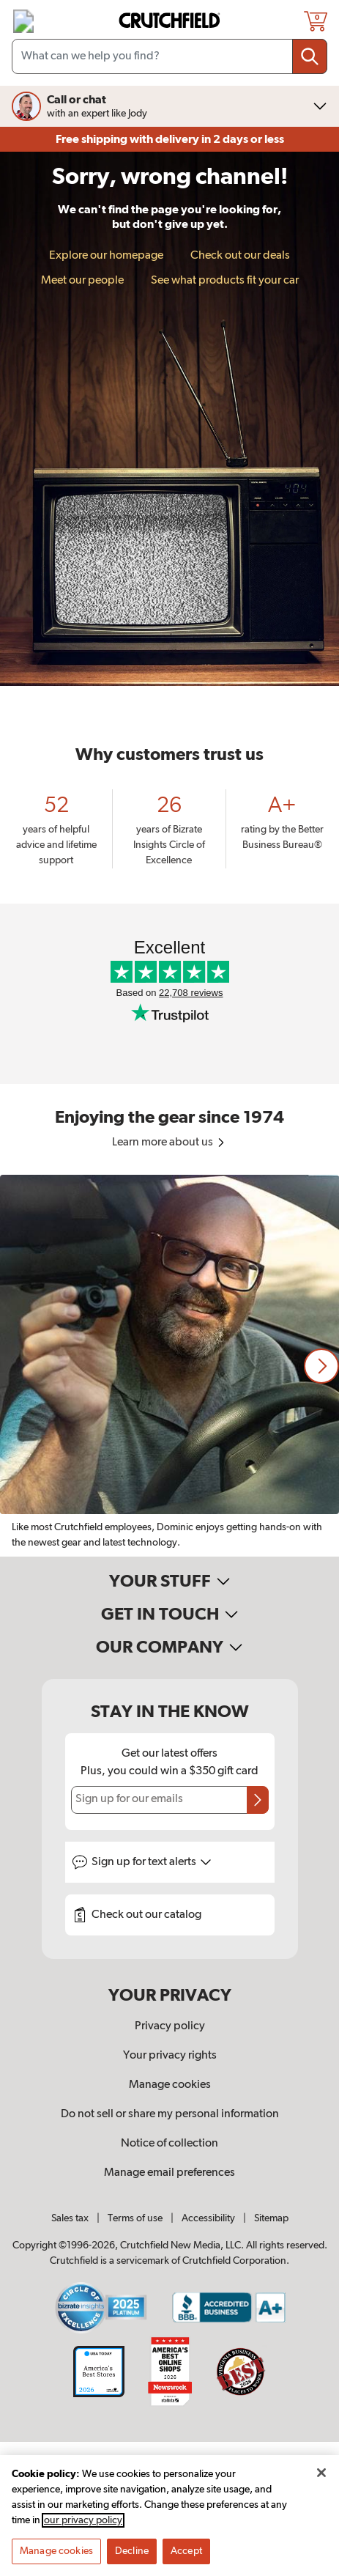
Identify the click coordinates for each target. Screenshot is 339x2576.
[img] (23, 21)
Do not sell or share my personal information (170, 2114)
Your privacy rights (170, 2056)
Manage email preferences (169, 2173)
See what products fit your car (225, 281)
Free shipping (170, 139)
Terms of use (135, 2218)
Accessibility (208, 2218)
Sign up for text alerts (152, 1862)
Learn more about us (169, 1142)
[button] (321, 1366)
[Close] (321, 2473)
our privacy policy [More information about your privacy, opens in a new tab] (83, 2520)
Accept (186, 2551)
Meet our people (82, 281)
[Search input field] (169, 56)
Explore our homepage (106, 256)
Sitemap (271, 2218)
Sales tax (70, 2218)
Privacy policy (170, 2026)
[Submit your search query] (309, 56)
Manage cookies (170, 2085)
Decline (132, 2551)
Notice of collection (169, 2143)
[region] (169, 1366)
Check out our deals (240, 256)
